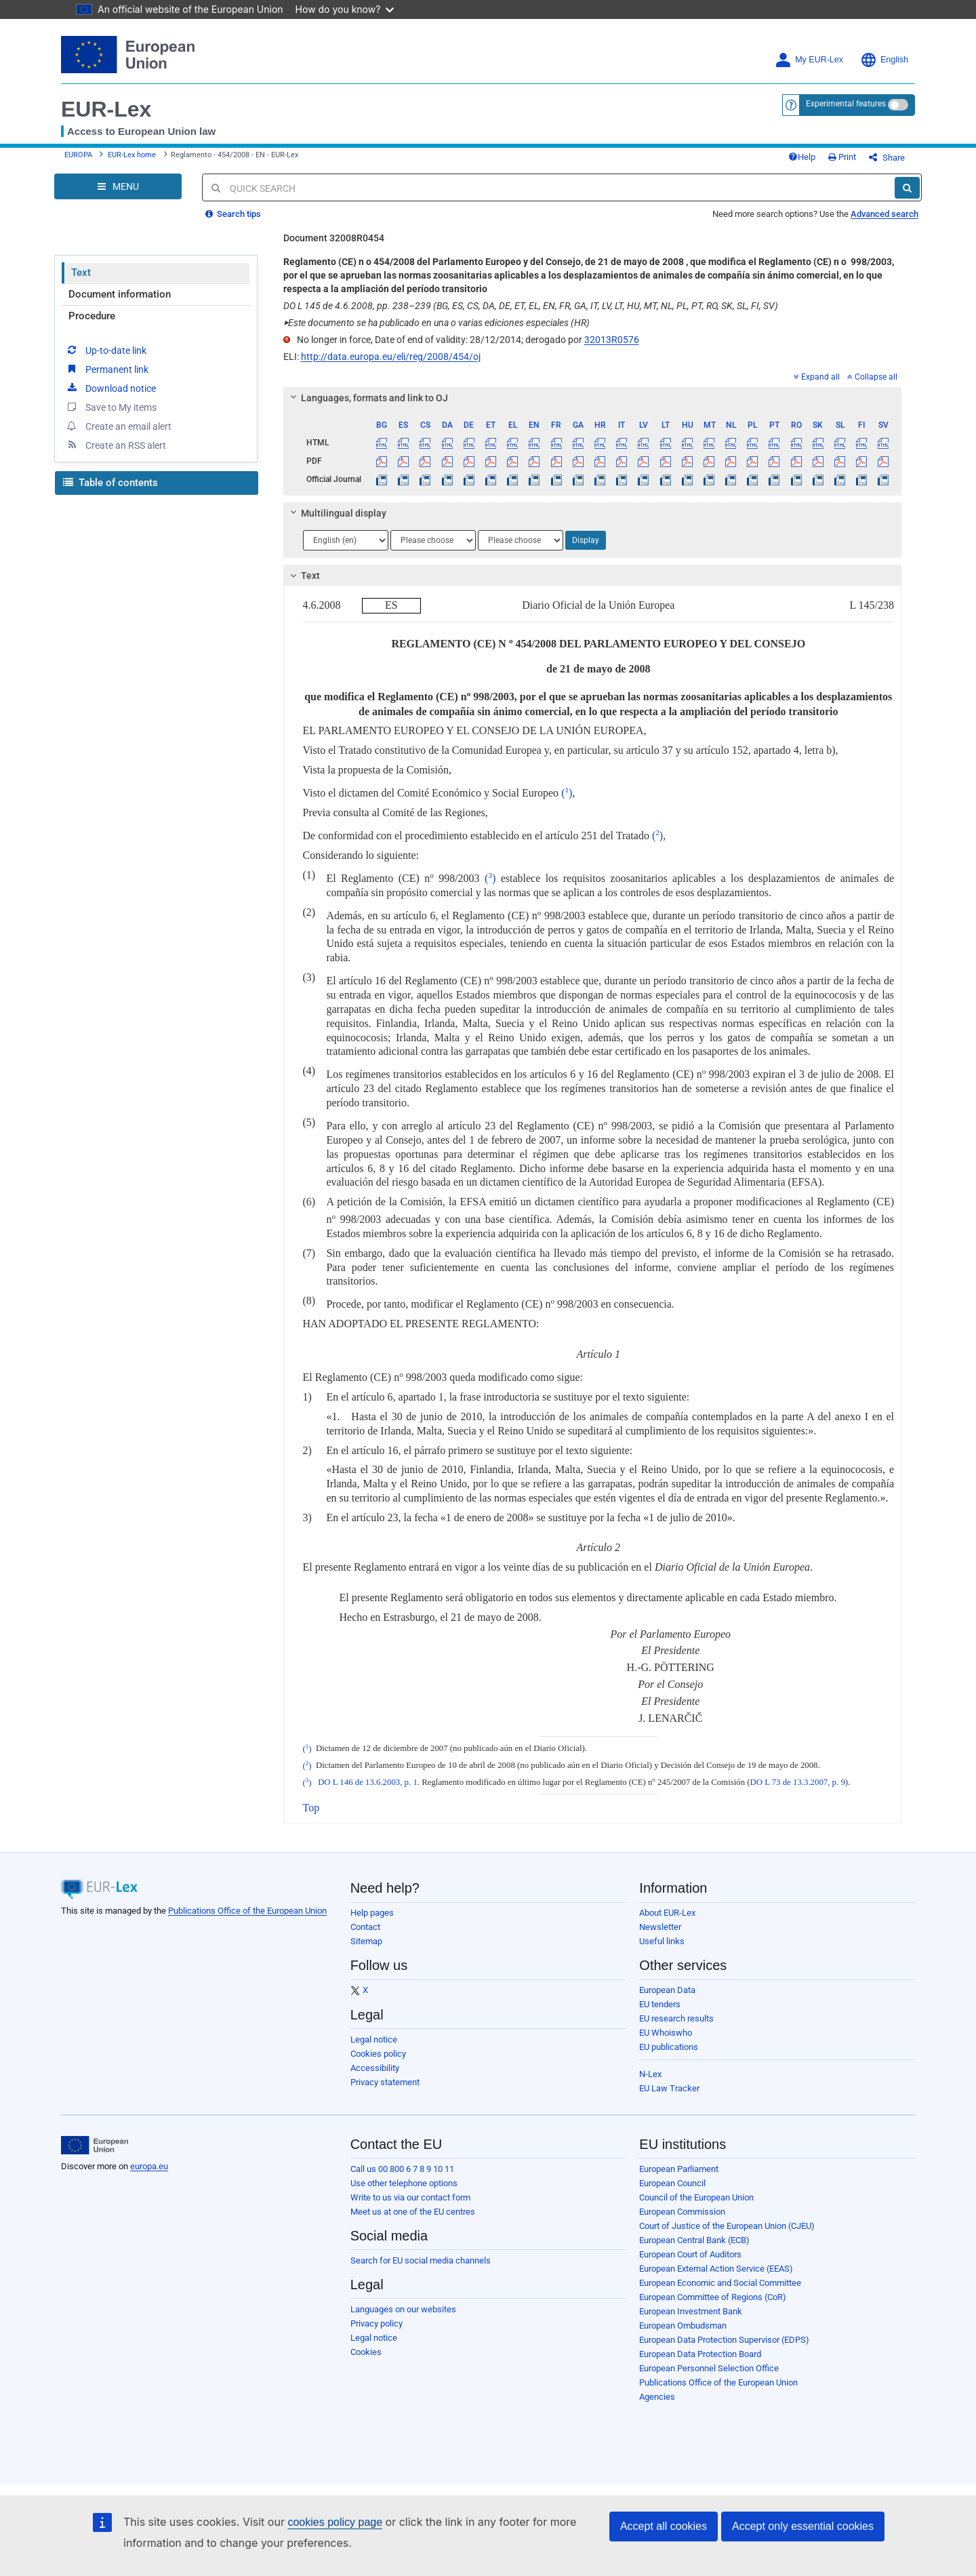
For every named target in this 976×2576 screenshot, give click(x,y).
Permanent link (106, 369)
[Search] (907, 188)
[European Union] (94, 2145)
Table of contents (110, 483)
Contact (365, 1927)
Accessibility (374, 2068)
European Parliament (678, 2169)
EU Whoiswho (665, 2033)
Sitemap (366, 1941)
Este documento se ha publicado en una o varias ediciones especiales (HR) (436, 322)
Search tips (233, 214)
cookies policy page (334, 2522)
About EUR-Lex (667, 1913)
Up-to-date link (105, 350)
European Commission (682, 2212)
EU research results (676, 2018)
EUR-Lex (106, 109)
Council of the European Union (696, 2197)
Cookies (366, 2352)
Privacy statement (385, 2082)
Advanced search (884, 214)
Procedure (91, 316)
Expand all (817, 377)
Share (887, 158)
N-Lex (650, 2074)
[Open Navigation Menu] (118, 186)
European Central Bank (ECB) (694, 2240)
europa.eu (149, 2166)
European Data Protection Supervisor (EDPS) (724, 2340)
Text (81, 272)
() (566, 793)
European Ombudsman (683, 2325)
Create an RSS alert (115, 444)
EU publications (668, 2047)
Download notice (110, 388)
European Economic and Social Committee (720, 2283)
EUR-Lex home (132, 154)
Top (311, 1807)
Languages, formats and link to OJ (366, 398)
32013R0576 (611, 339)
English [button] (884, 60)
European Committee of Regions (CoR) (712, 2297)
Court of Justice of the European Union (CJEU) (727, 2226)
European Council (672, 2183)
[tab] (592, 398)
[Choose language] (345, 540)
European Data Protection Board (700, 2354)
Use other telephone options (404, 2183)
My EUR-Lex (809, 60)
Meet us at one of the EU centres (412, 2212)
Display (585, 540)
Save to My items (111, 407)
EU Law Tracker (669, 2088)
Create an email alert (118, 425)
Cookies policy (378, 2054)
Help (801, 157)
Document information (119, 294)
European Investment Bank (690, 2311)
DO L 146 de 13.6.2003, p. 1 (368, 1783)
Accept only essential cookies (803, 2526)
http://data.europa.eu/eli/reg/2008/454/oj (391, 356)
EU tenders (659, 2004)
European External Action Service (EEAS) (716, 2268)
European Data (667, 1990)
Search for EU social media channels (420, 2260)
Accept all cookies (663, 2526)
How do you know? (345, 9)
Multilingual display (335, 513)
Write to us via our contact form (410, 2197)
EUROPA (78, 154)
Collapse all (872, 377)
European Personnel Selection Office (709, 2368)
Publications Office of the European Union (247, 1911)
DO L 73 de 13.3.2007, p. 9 (797, 1783)
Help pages (372, 1913)
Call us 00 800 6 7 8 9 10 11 (402, 2169)
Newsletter (660, 1927)
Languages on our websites (403, 2309)
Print (842, 157)
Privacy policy (376, 2323)
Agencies (657, 2397)
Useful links (662, 1941)
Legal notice (373, 2039)
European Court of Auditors (690, 2254)
